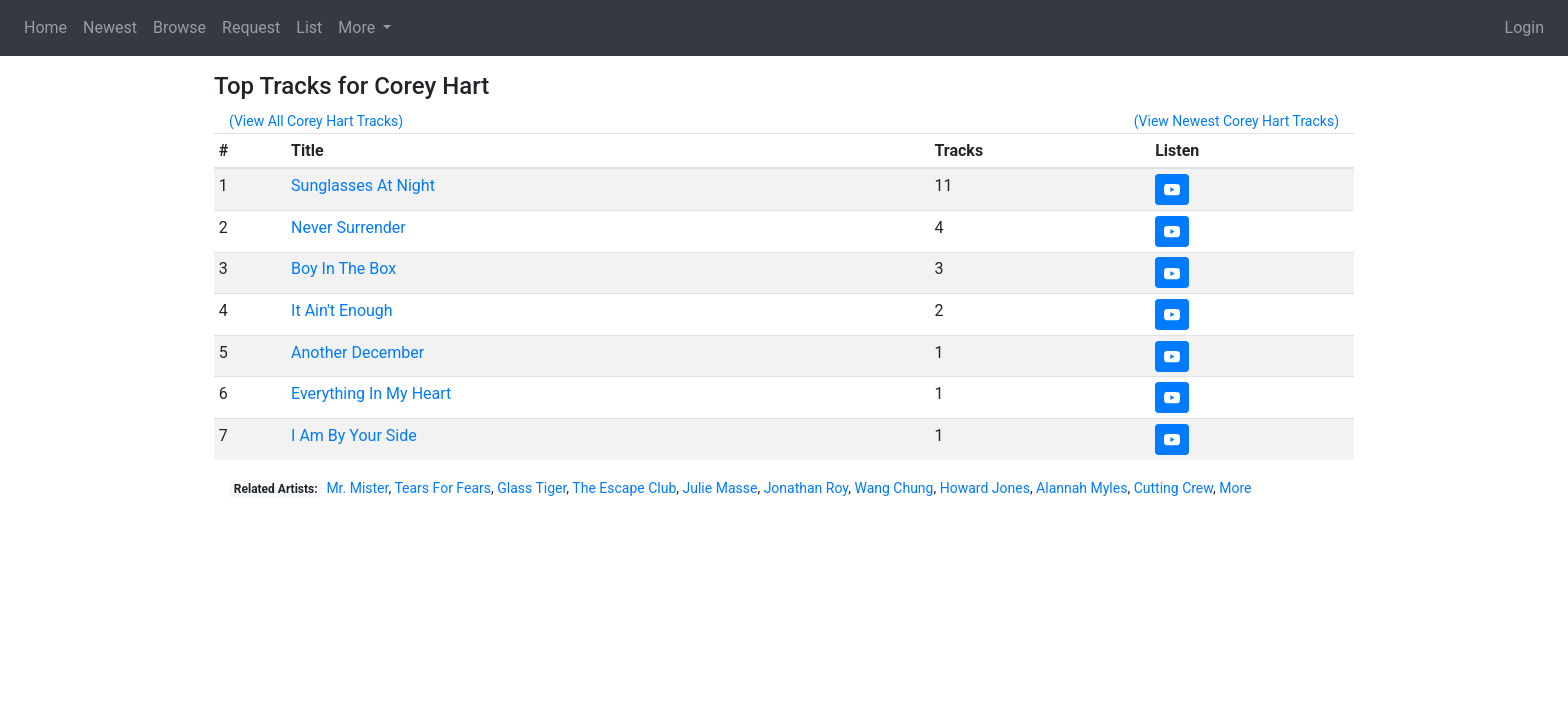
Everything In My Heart (371, 393)
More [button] (358, 27)
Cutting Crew (1173, 488)
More (1235, 488)
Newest (110, 27)
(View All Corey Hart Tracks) (316, 121)
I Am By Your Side (354, 435)
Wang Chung (893, 488)
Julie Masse (720, 488)
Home (45, 27)
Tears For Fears (442, 488)
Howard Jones (985, 488)
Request (251, 27)
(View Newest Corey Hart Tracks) (1236, 121)
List (309, 27)
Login (1524, 27)
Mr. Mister (357, 488)
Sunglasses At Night (363, 185)
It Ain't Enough (342, 310)
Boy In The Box (343, 268)
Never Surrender (348, 227)
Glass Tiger (531, 488)
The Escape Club (624, 488)
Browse (179, 27)
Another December (357, 352)
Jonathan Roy (806, 488)
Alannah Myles (1081, 488)
